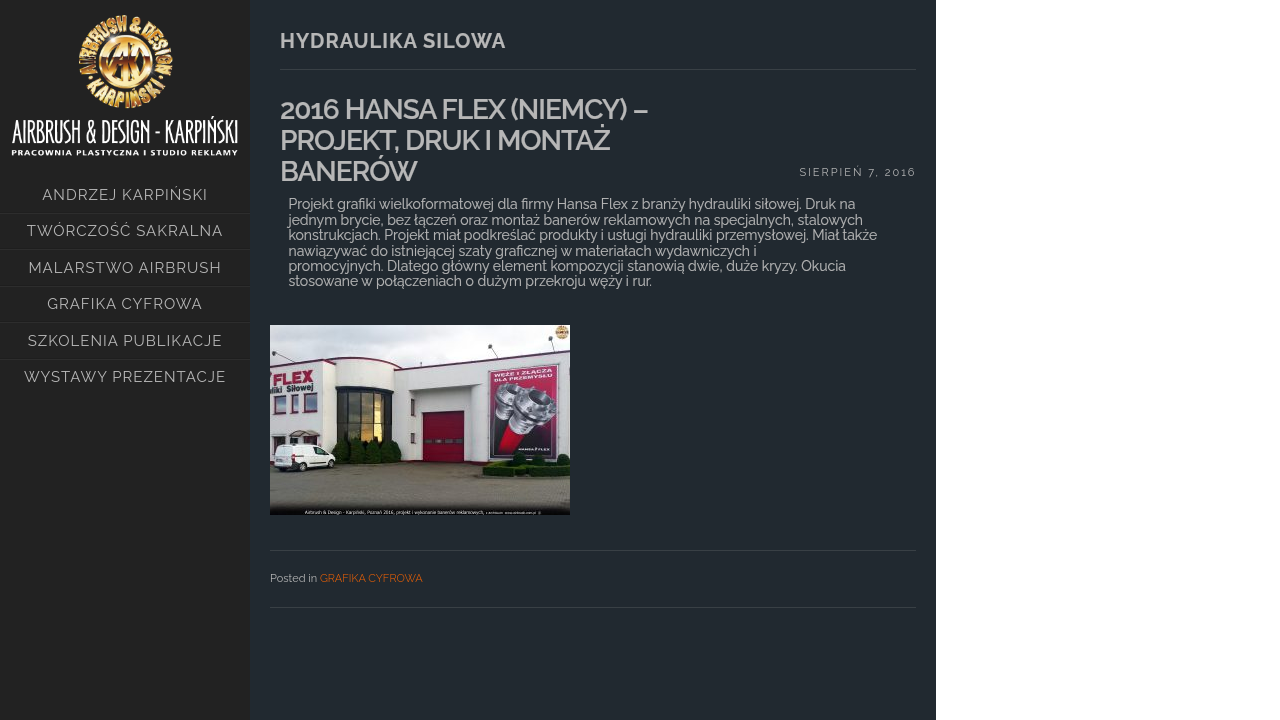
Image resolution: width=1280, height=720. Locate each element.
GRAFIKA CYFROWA (371, 578)
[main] (593, 340)
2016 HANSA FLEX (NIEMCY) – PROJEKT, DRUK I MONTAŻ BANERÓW (464, 140)
